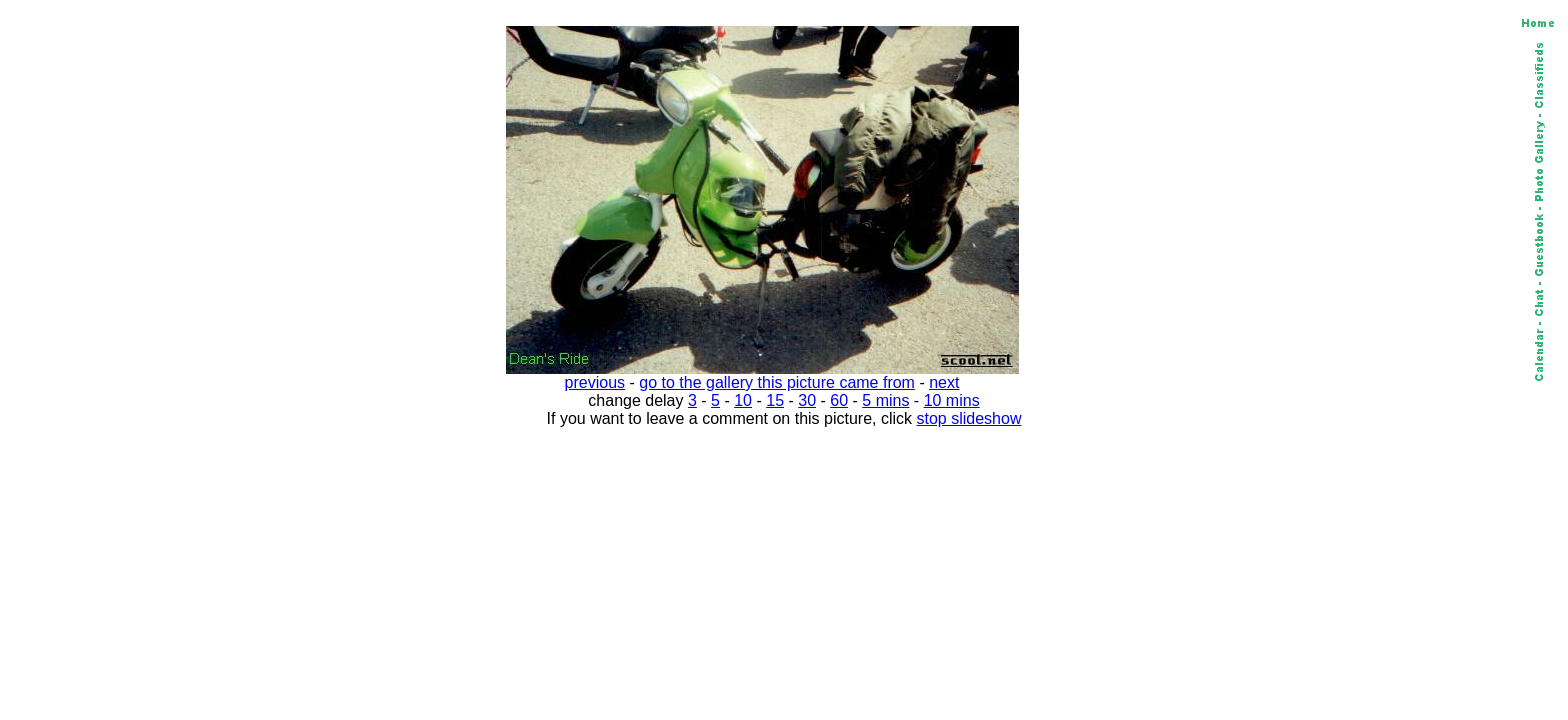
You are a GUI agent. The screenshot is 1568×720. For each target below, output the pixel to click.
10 (743, 400)
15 (775, 400)
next (944, 382)
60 (839, 400)
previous (595, 382)
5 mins (885, 400)
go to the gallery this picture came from (777, 382)
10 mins (952, 400)
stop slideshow (969, 418)
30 (807, 400)
